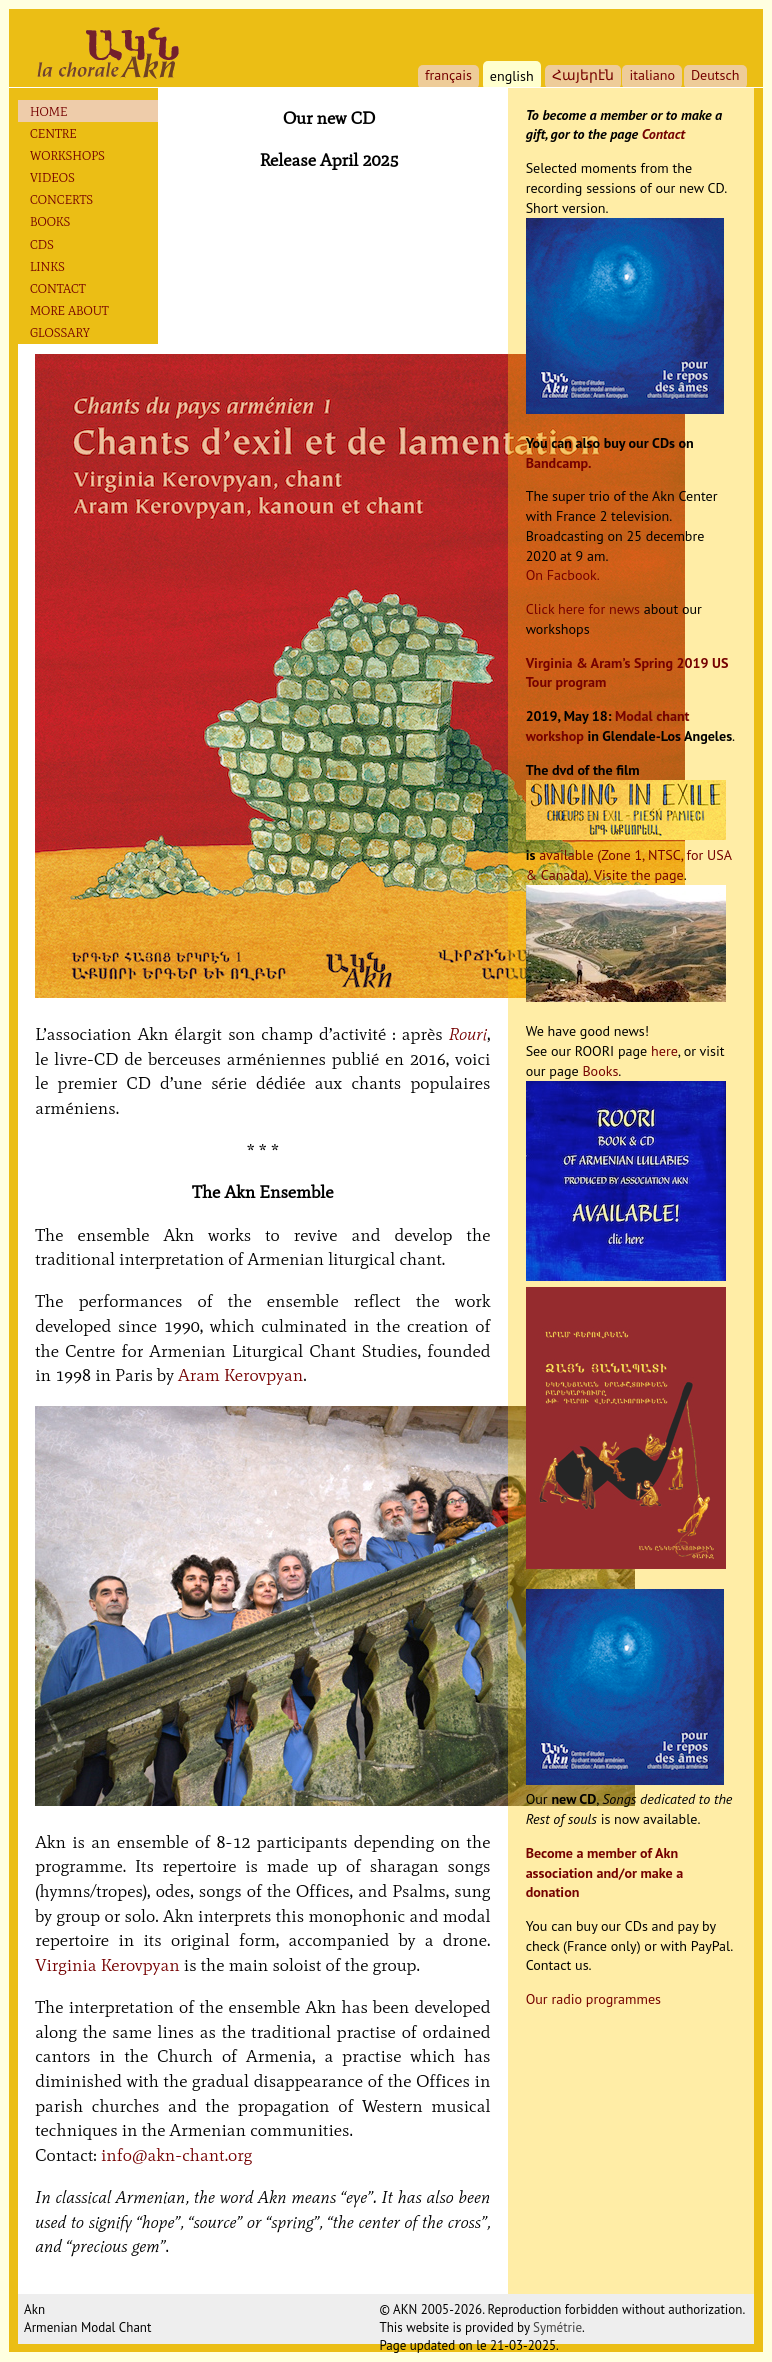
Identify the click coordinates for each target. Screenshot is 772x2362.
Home (49, 111)
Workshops (67, 155)
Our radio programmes (593, 1999)
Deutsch (715, 75)
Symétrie (557, 2327)
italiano (652, 75)
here (664, 1051)
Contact (58, 288)
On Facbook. (563, 575)
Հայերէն (583, 75)
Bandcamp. (559, 463)
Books (50, 221)
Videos (52, 177)
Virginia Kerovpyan (107, 1965)
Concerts (61, 199)
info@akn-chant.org (176, 2155)
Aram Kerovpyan (240, 1375)
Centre (53, 133)
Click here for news (583, 609)
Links (47, 266)
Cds (42, 244)
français (448, 75)
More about (69, 310)
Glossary (60, 332)
